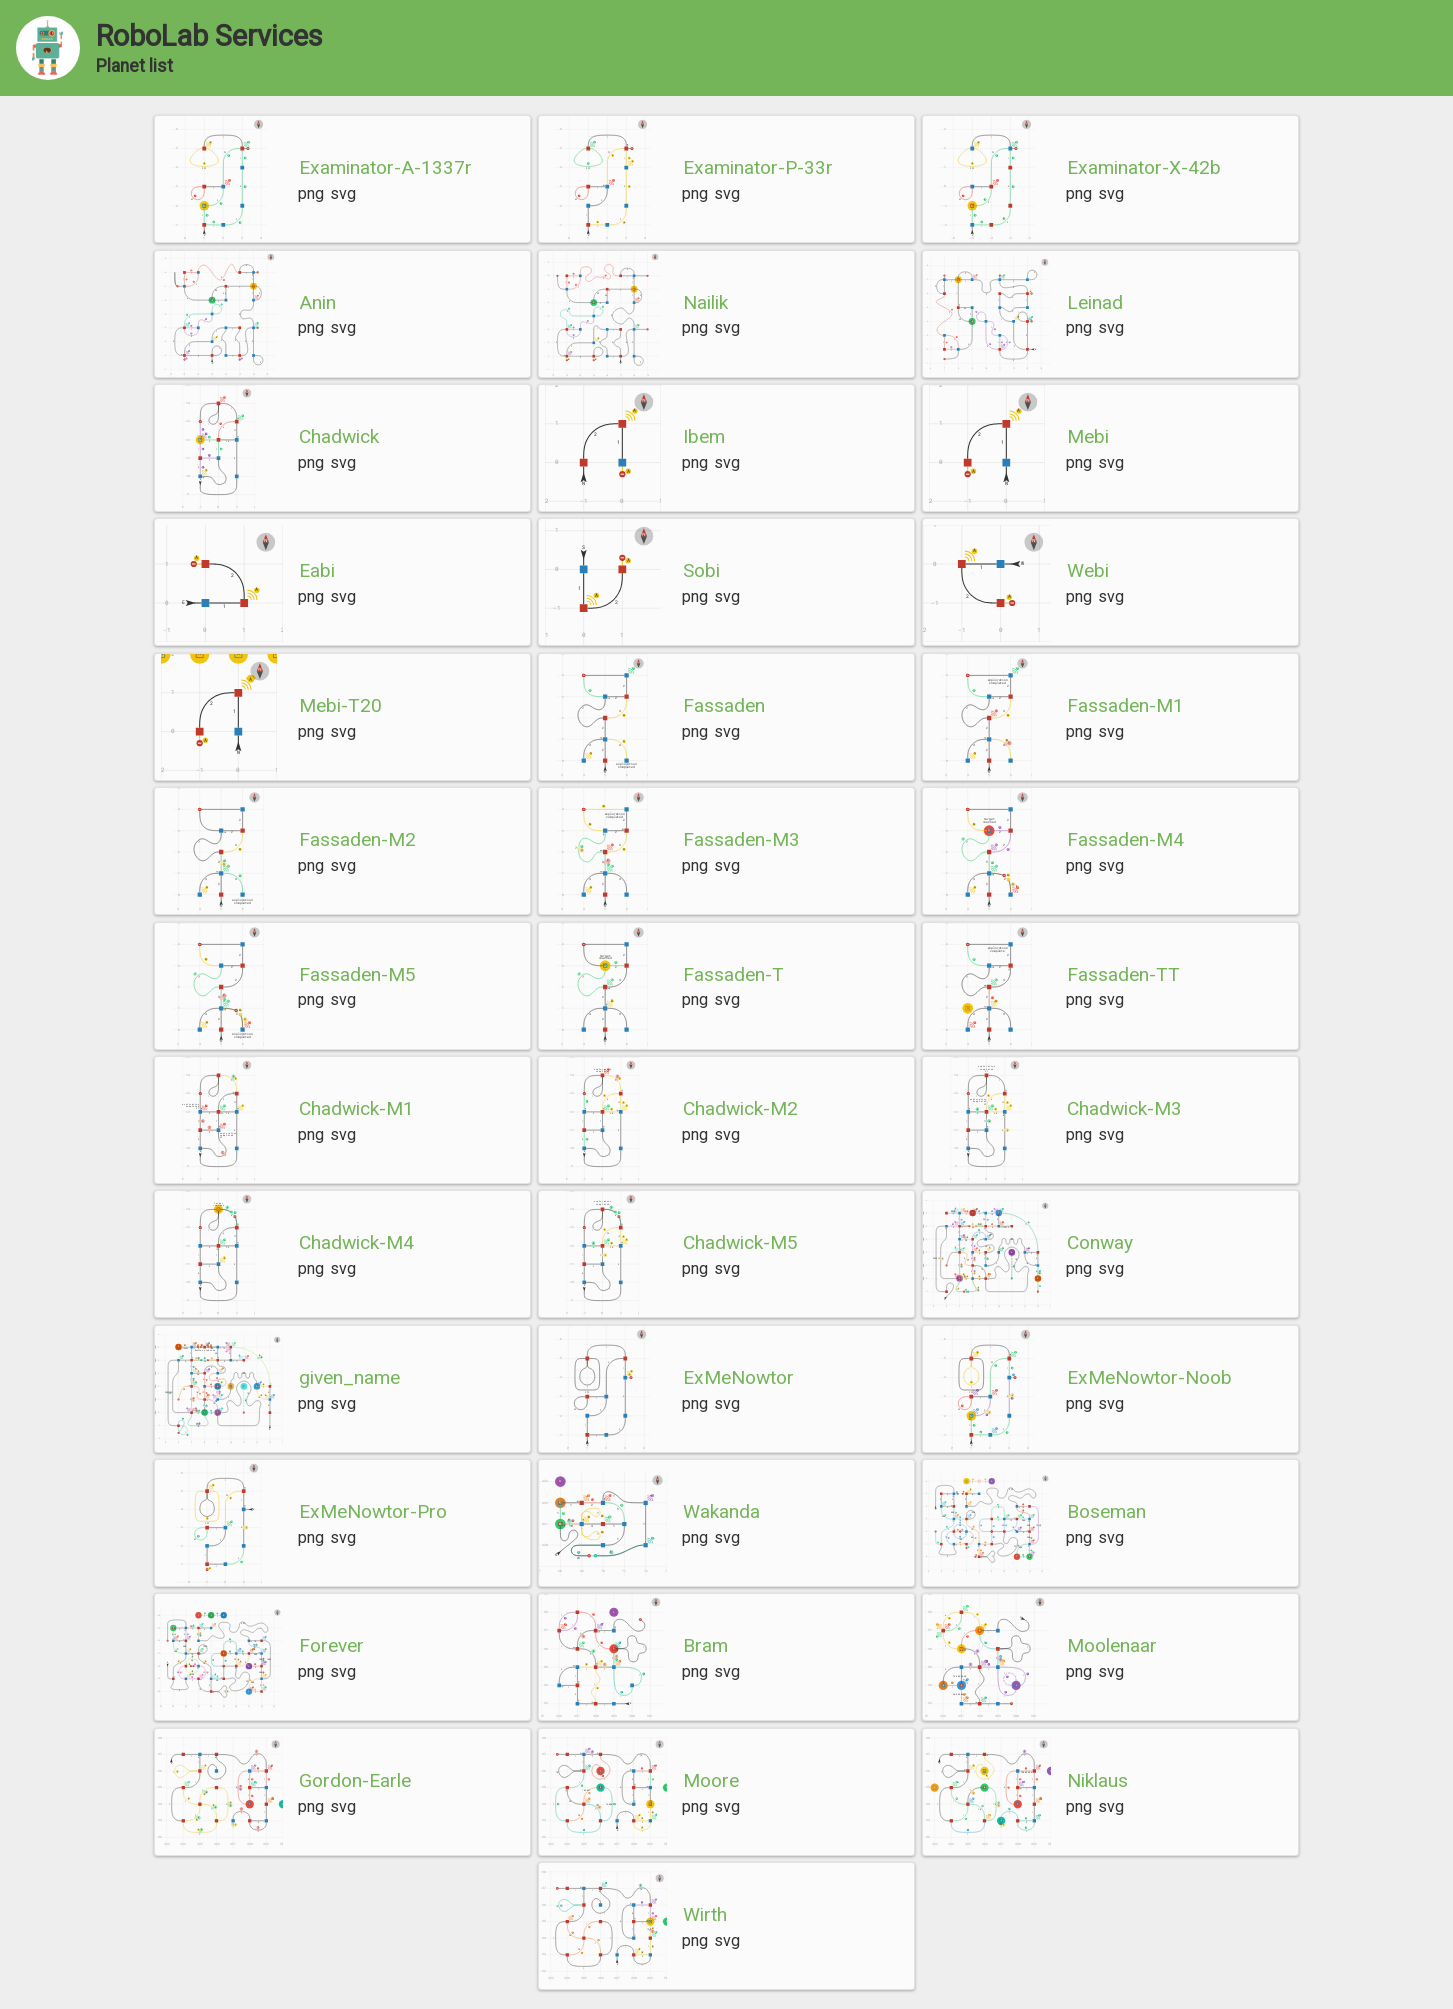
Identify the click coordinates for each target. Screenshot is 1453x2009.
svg (343, 193)
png (311, 193)
